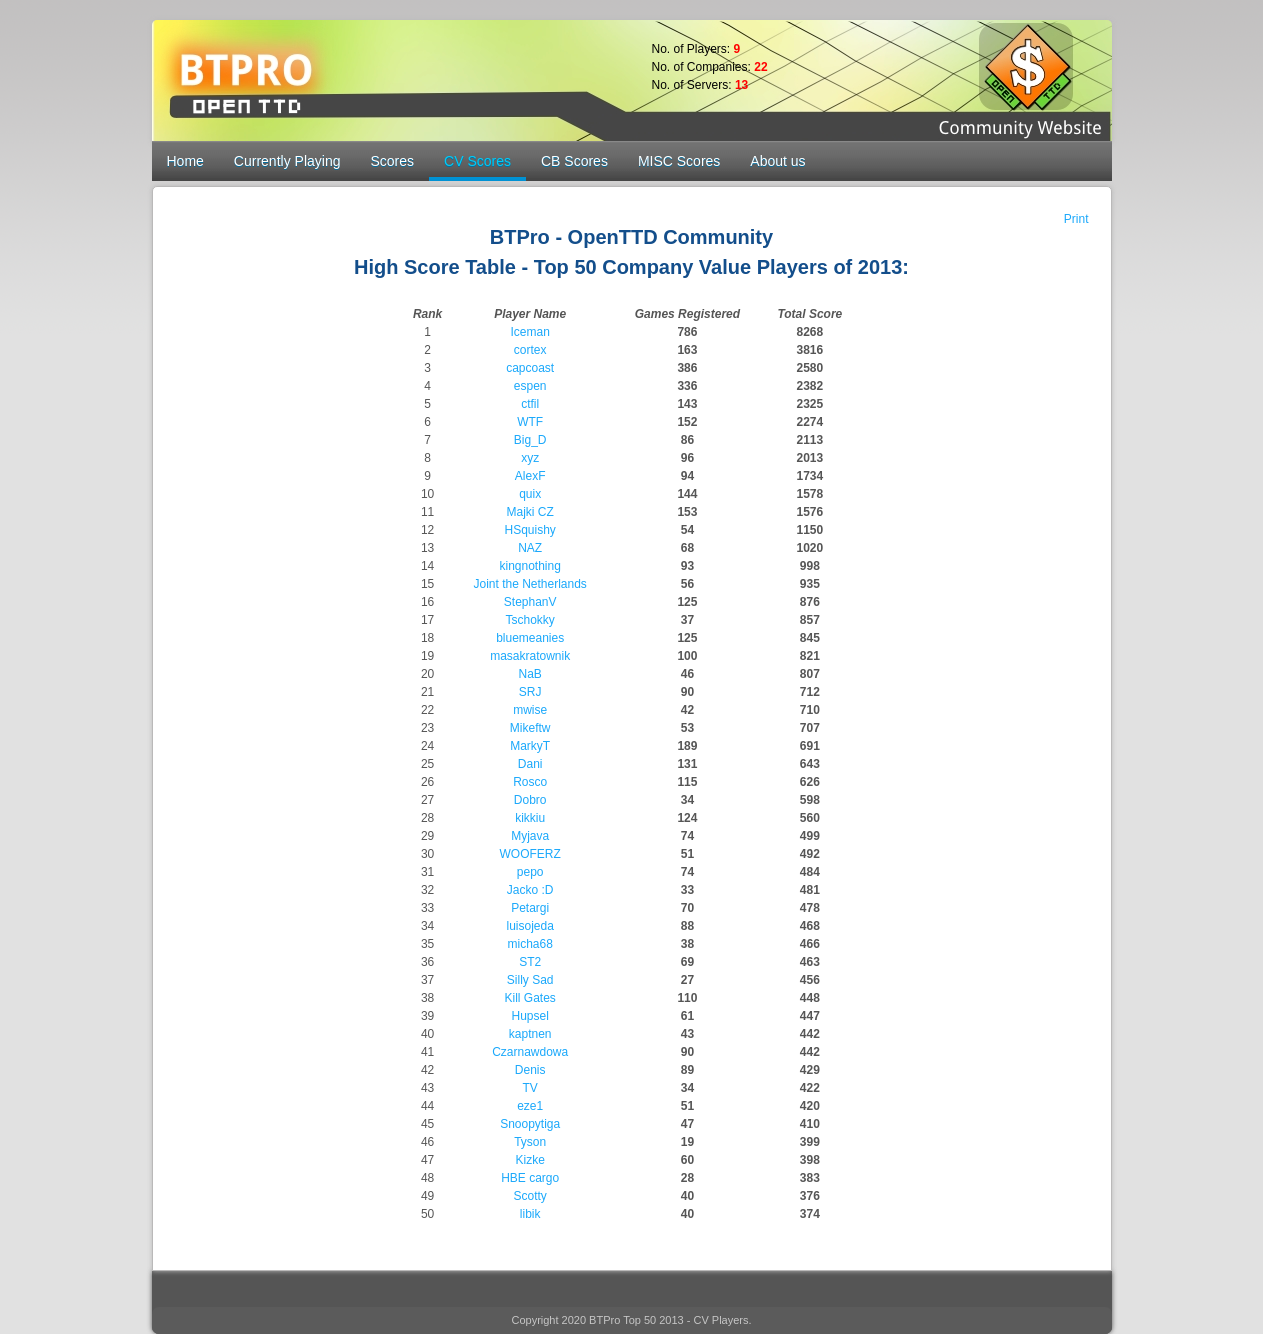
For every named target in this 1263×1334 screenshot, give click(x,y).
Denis (530, 1070)
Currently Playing (287, 161)
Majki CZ (530, 512)
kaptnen (530, 1034)
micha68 (530, 944)
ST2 (530, 962)
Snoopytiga (530, 1124)
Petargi (530, 908)
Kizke (530, 1160)
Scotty (530, 1196)
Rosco (530, 782)
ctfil (530, 404)
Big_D (530, 440)
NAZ (530, 548)
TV (530, 1088)
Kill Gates (530, 998)
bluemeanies (530, 638)
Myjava (530, 836)
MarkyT (530, 746)
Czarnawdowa (530, 1052)
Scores (392, 161)
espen (530, 386)
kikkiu (530, 818)
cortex (530, 350)
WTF (530, 422)
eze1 (530, 1106)
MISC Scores (679, 161)
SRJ (530, 692)
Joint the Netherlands (529, 584)
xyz (530, 458)
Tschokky (530, 620)
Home (185, 161)
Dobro (530, 800)
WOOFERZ (530, 854)
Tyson (530, 1142)
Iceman (530, 332)
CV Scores (477, 161)
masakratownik (530, 656)
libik (530, 1214)
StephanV (530, 602)
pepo (530, 872)
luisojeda (529, 926)
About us (777, 161)
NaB (530, 674)
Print (1076, 219)
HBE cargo (530, 1178)
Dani (530, 764)
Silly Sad (530, 980)
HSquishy (530, 530)
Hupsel (530, 1016)
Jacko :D (530, 890)
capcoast (530, 368)
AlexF (530, 476)
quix (530, 494)
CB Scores (574, 161)
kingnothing (529, 566)
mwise (530, 710)
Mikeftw (530, 728)
